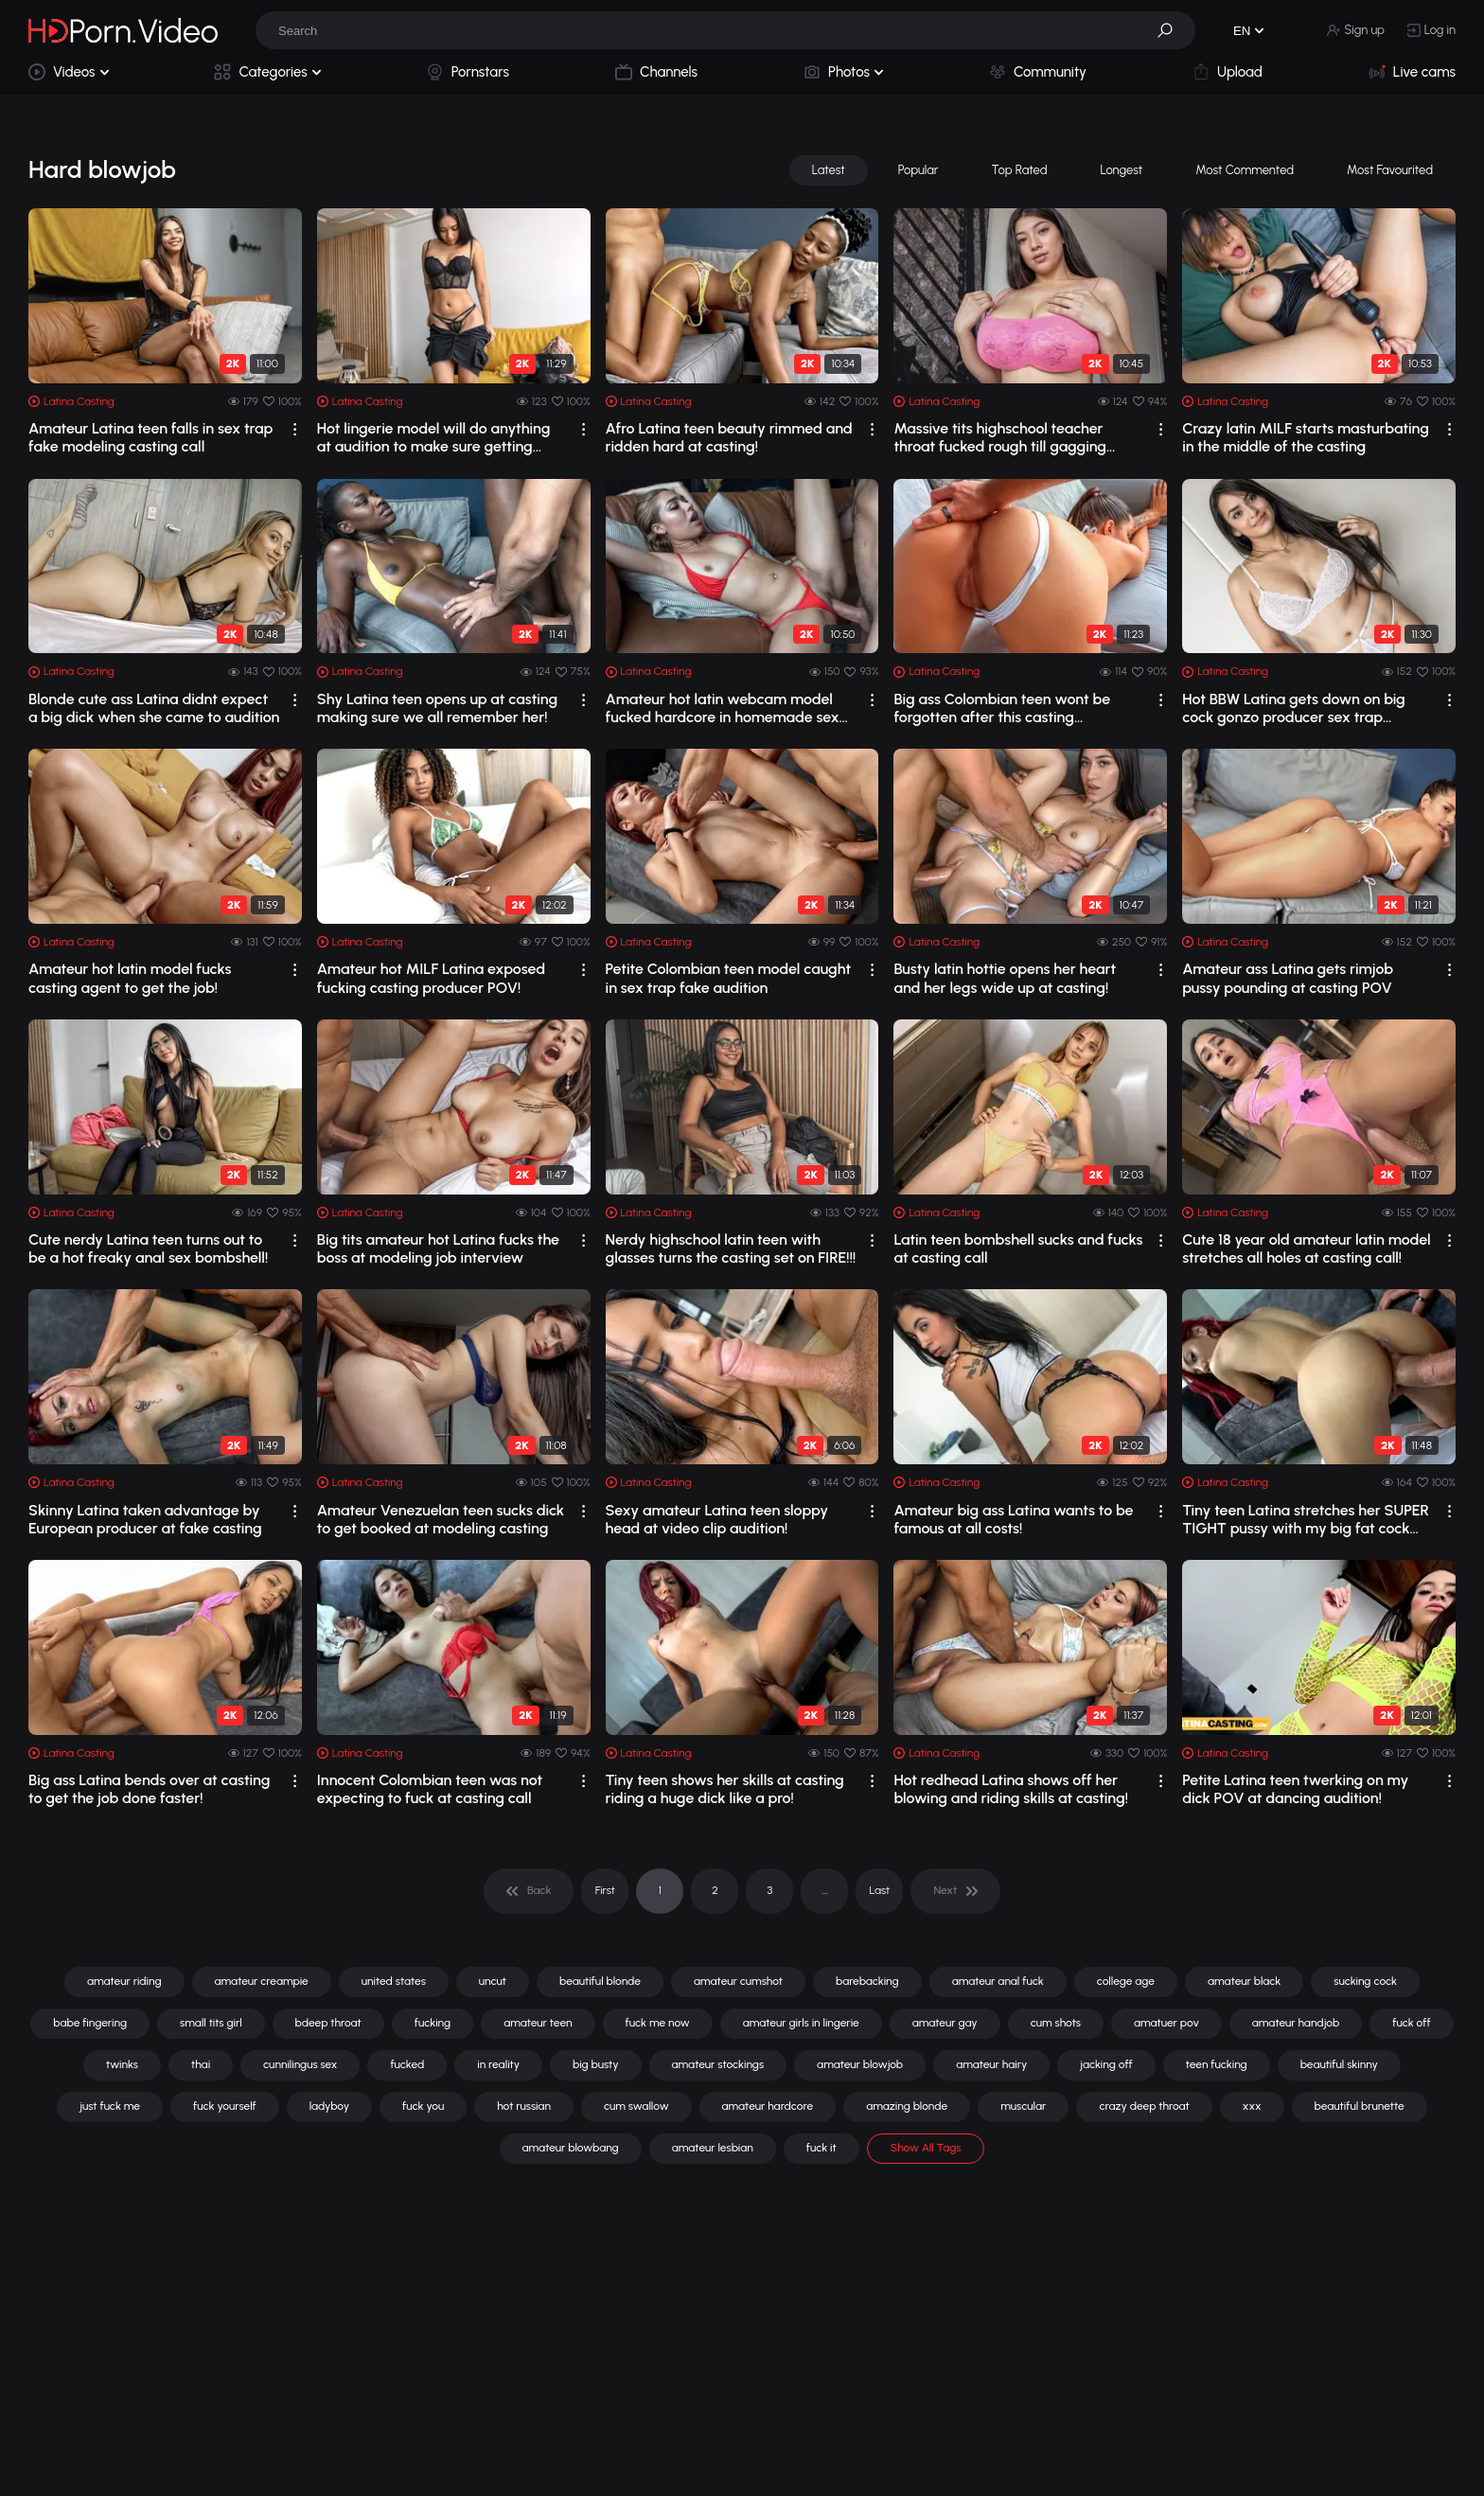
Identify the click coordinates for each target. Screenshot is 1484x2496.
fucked (407, 2064)
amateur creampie (262, 1981)
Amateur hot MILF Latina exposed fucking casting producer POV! (431, 978)
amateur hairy (991, 2064)
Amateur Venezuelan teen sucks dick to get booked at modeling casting (440, 1519)
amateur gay (945, 2022)
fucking (432, 2022)
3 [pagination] (769, 1890)
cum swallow (636, 2106)
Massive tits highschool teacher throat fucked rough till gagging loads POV (999, 437)
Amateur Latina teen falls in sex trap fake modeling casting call (150, 437)
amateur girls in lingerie (801, 2022)
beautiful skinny (1339, 2064)
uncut (492, 1981)
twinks (122, 2064)
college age (1126, 1981)
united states (394, 1981)
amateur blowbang (570, 2147)
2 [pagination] (715, 1890)
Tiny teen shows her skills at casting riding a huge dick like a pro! (725, 1789)
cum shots (1056, 2022)
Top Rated (1019, 170)
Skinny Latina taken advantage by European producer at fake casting (145, 1519)
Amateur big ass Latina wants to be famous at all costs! (1013, 1519)
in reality (498, 2064)
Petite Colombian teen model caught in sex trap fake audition (729, 978)
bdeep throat (328, 2022)
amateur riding (124, 1981)
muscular (1023, 2106)
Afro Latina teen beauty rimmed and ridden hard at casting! (729, 437)
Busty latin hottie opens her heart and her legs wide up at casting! (1004, 978)
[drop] (295, 429)
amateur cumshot (738, 1981)
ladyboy (329, 2106)
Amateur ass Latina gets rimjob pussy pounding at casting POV (1287, 978)
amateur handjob (1295, 2022)
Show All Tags (926, 2147)
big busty (595, 2064)
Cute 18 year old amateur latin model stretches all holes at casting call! (1306, 1248)
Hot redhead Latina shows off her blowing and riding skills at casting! (1010, 1789)
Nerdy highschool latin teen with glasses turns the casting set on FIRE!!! (731, 1248)
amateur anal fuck (998, 1981)
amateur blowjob (860, 2064)
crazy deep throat (1144, 2106)
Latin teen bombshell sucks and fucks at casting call (1017, 1248)
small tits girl (211, 2022)
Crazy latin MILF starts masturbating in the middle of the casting (1305, 437)
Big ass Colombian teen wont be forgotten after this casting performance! (1001, 708)
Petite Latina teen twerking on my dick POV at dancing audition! (1295, 1789)
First (605, 1890)
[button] (1171, 30)
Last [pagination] (880, 1890)
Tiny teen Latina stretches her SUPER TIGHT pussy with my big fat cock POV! (1305, 1519)
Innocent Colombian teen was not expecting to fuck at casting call (429, 1789)
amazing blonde (906, 2106)
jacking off (1106, 2064)
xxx (1252, 2106)
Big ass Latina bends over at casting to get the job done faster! (149, 1789)
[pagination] (529, 1891)
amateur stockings (718, 2064)
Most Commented (1244, 170)
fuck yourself (224, 2106)
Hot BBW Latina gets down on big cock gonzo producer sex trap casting (1293, 708)
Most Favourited (1390, 170)
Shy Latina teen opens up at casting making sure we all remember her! (437, 708)
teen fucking (1216, 2064)
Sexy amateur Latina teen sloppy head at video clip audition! (717, 1519)
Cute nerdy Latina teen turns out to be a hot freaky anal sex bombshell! (148, 1248)
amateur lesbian (712, 2147)
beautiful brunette (1359, 2106)
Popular (918, 170)
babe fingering (90, 2022)
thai (200, 2064)
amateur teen (538, 2022)
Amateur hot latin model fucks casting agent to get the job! (129, 978)
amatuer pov (1166, 2022)
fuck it (821, 2147)
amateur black (1244, 1981)
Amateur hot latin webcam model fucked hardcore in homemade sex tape (722, 708)
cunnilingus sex (300, 2064)
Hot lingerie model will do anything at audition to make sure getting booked (434, 437)
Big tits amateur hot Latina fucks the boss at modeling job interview (438, 1248)
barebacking (867, 1981)
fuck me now (658, 2022)
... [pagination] (824, 1890)
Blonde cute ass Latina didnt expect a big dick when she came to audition (153, 708)
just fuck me (110, 2106)
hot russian (524, 2106)
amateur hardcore (768, 2106)
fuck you (423, 2106)
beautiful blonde (600, 1981)
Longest (1122, 170)
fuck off (1411, 2022)
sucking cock (1365, 1981)
